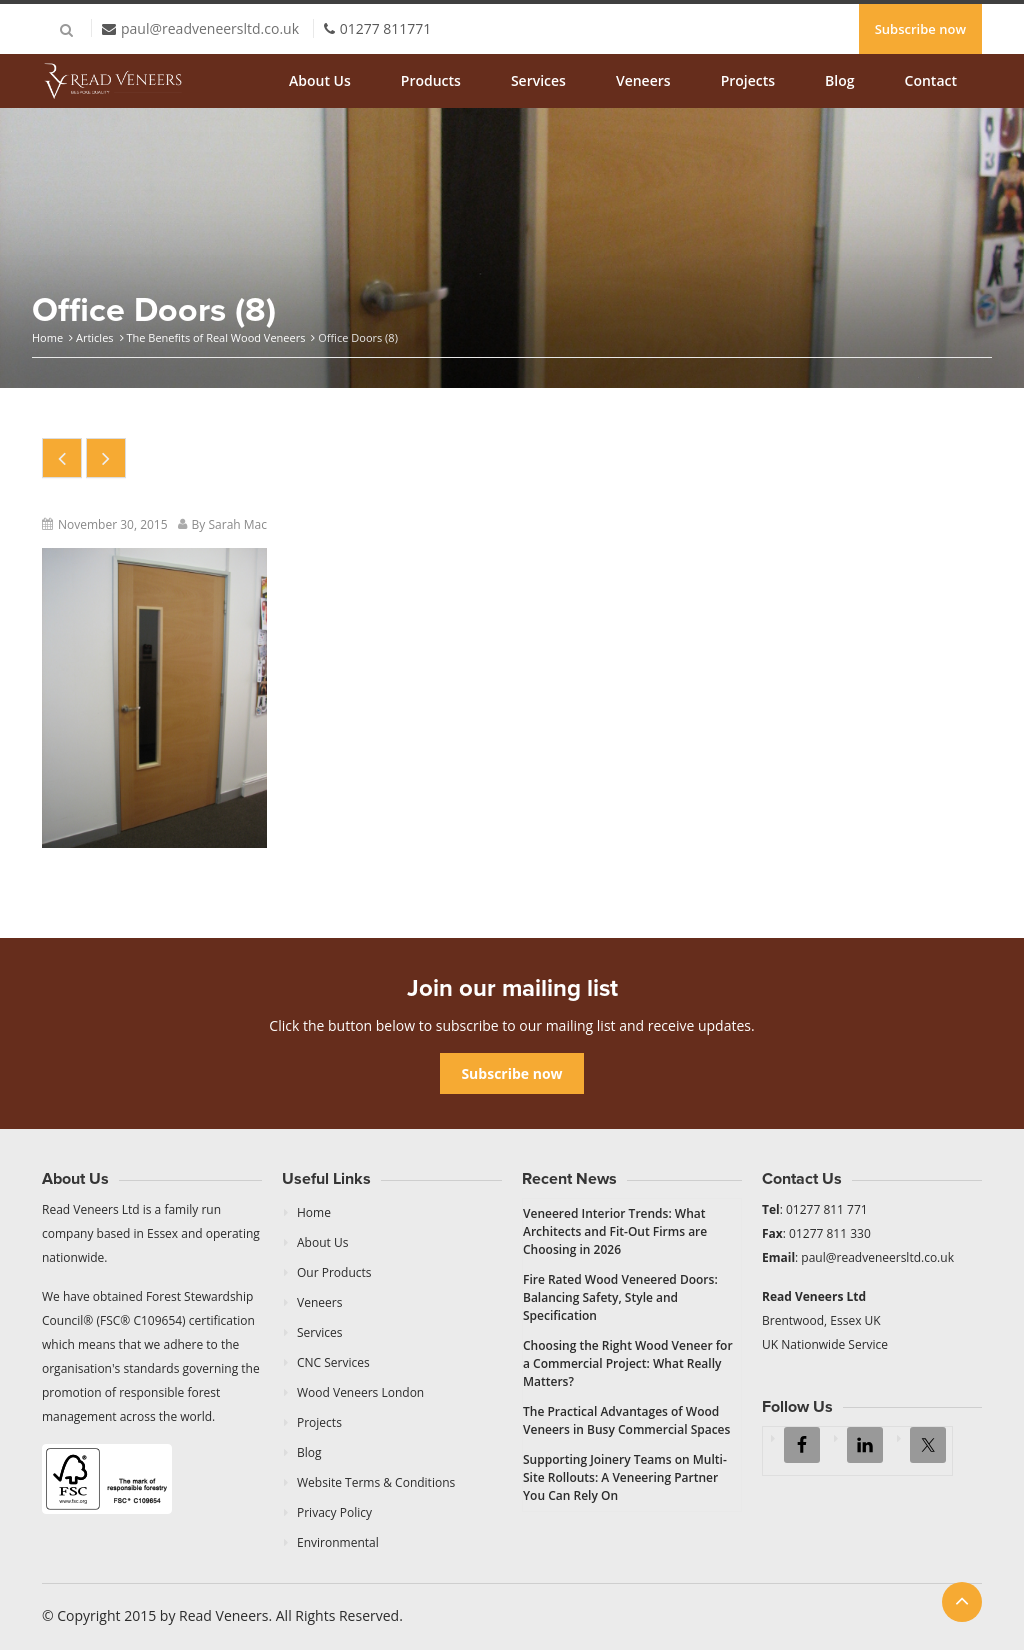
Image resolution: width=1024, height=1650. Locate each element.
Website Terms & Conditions (376, 1482)
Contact (931, 80)
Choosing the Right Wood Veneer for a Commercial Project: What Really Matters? (628, 1363)
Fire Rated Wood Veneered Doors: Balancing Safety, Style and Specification (620, 1297)
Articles (95, 337)
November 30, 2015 (113, 524)
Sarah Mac (237, 524)
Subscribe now (920, 29)
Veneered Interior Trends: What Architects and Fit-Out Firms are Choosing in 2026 (615, 1231)
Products (431, 80)
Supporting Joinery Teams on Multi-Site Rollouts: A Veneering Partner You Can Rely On (625, 1477)
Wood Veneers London (360, 1392)
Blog (839, 80)
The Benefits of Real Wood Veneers (215, 337)
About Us (320, 80)
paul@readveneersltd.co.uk (210, 28)
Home (47, 337)
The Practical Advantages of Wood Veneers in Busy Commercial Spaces (626, 1420)
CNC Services (333, 1362)
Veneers (643, 80)
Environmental (338, 1542)
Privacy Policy (334, 1512)
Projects (748, 80)
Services (538, 80)
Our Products (334, 1272)
